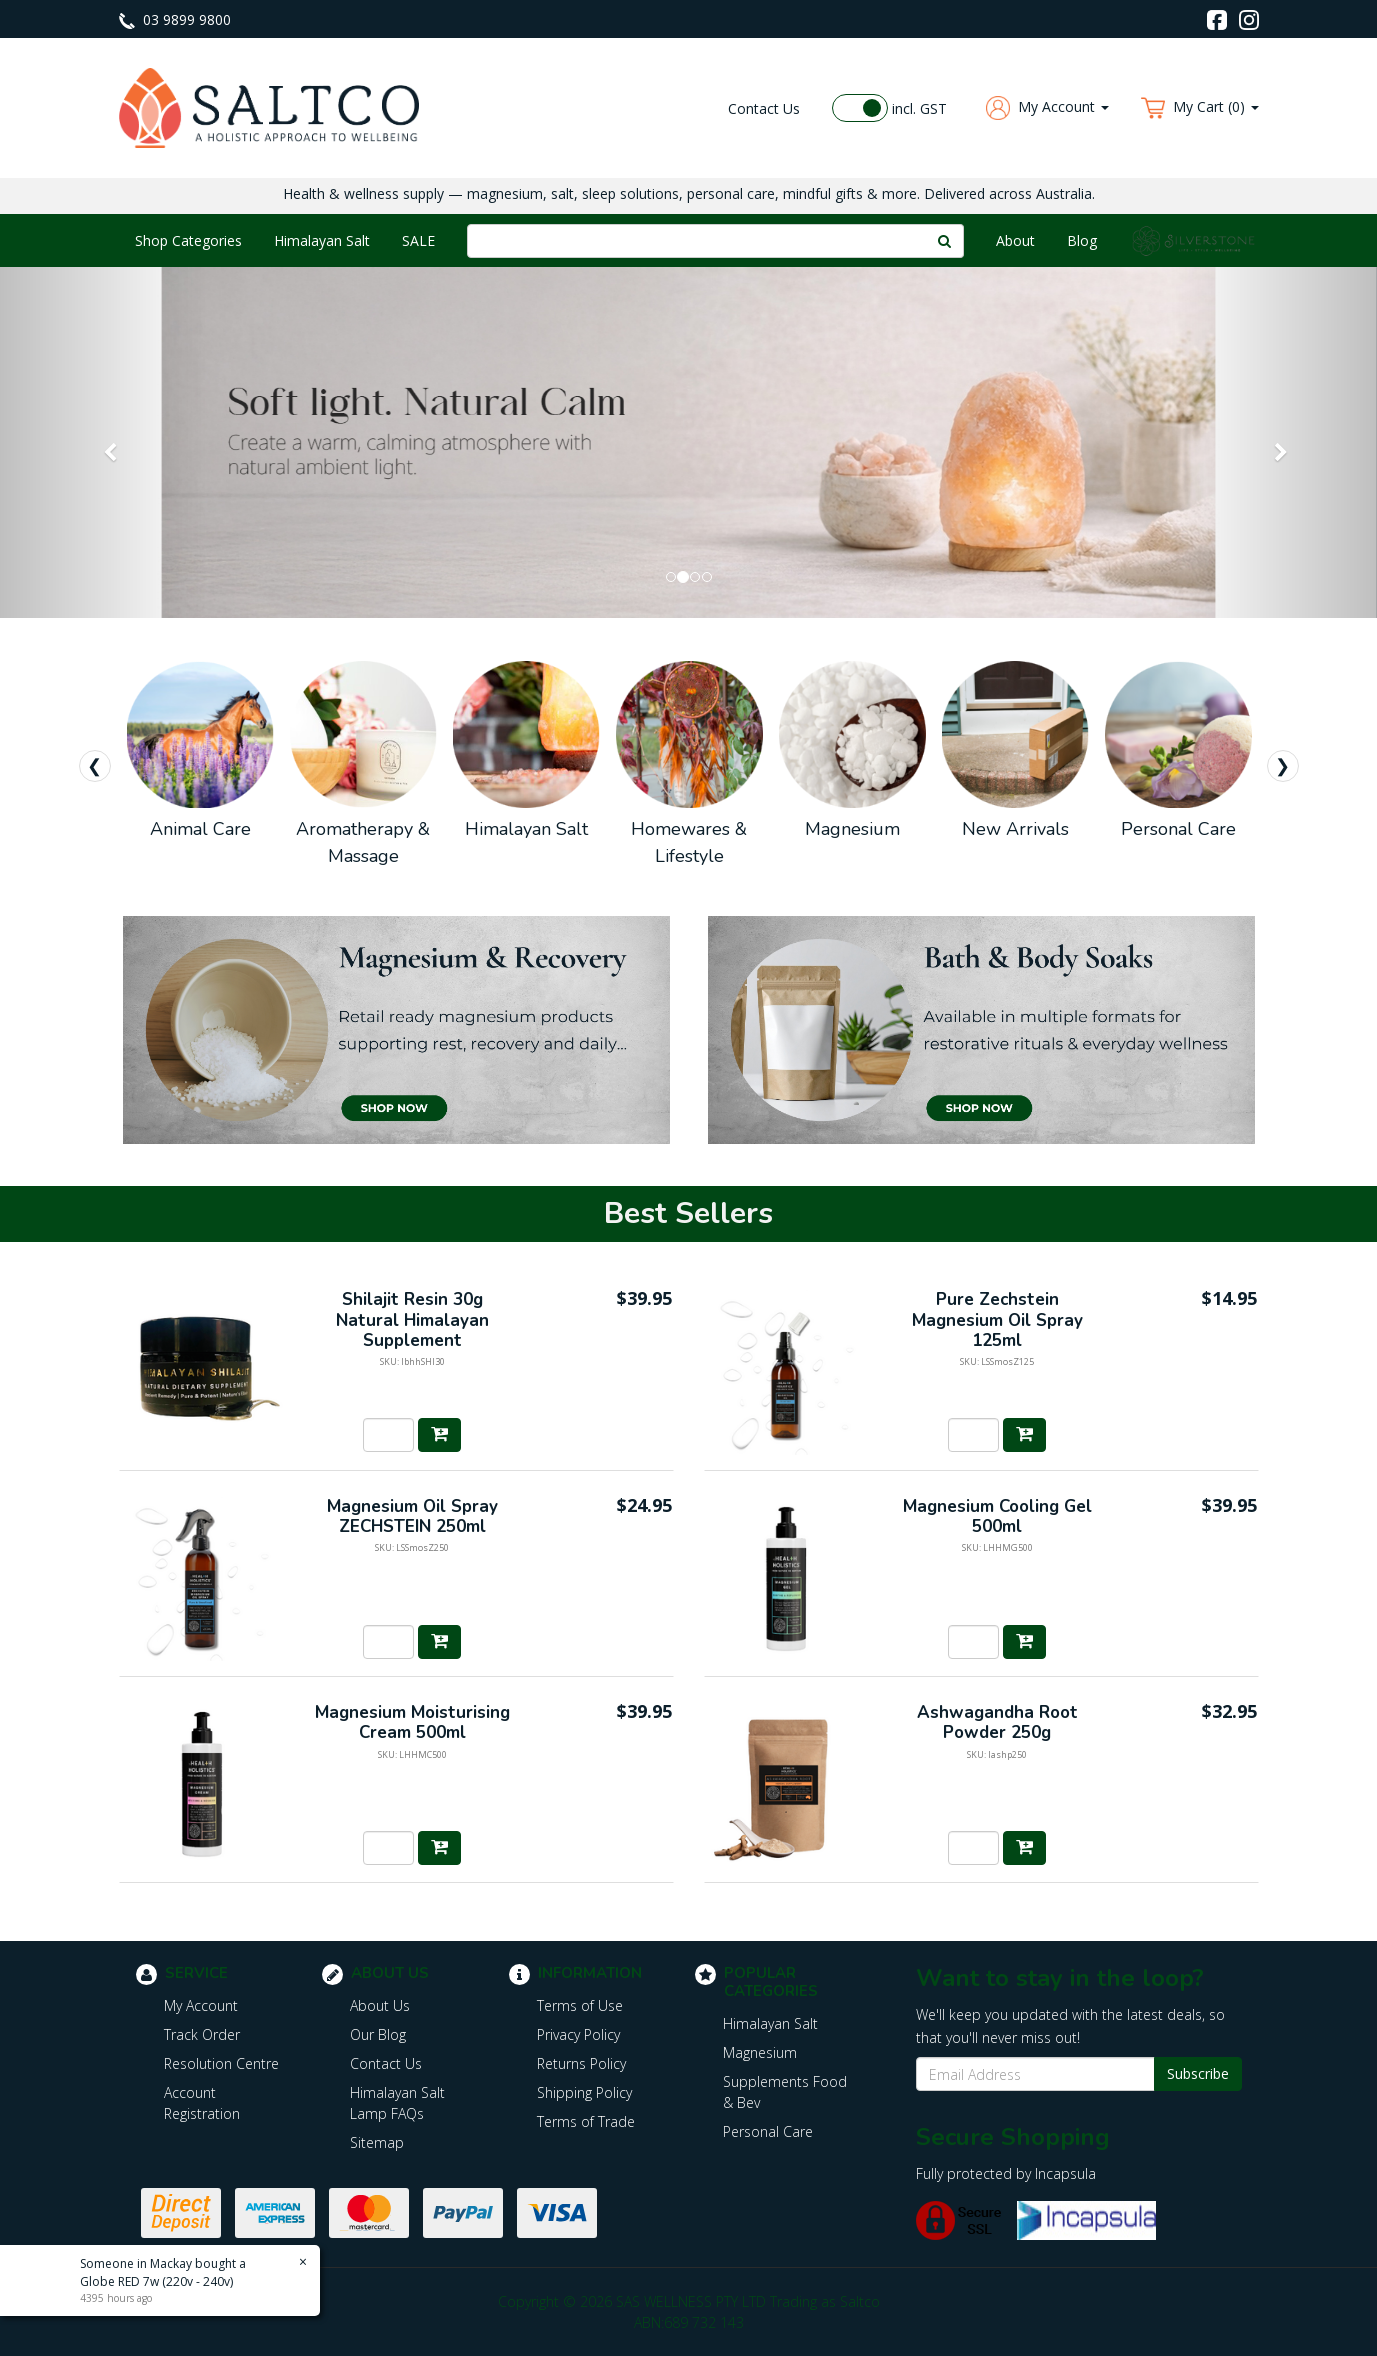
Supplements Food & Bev (785, 2092)
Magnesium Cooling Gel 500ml (997, 1516)
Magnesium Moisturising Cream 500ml (412, 1722)
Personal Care (768, 2131)
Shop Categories (188, 240)
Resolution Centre (221, 2063)
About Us (380, 2005)
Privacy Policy (578, 2034)
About (1015, 240)
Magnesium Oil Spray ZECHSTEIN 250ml (412, 1516)
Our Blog (378, 2034)
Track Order (202, 2034)
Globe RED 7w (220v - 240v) (156, 2281)
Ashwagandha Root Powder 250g (997, 1722)
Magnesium (760, 2052)
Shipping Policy (584, 2092)
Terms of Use (580, 2005)
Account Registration (202, 2103)
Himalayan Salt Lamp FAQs (397, 2103)
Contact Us (764, 108)
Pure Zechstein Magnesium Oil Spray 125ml (997, 1320)
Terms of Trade (586, 2121)
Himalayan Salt (322, 240)
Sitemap (377, 2142)
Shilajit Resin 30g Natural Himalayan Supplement (412, 1320)
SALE (418, 240)
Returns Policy (581, 2063)
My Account (201, 2005)
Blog (1082, 240)
